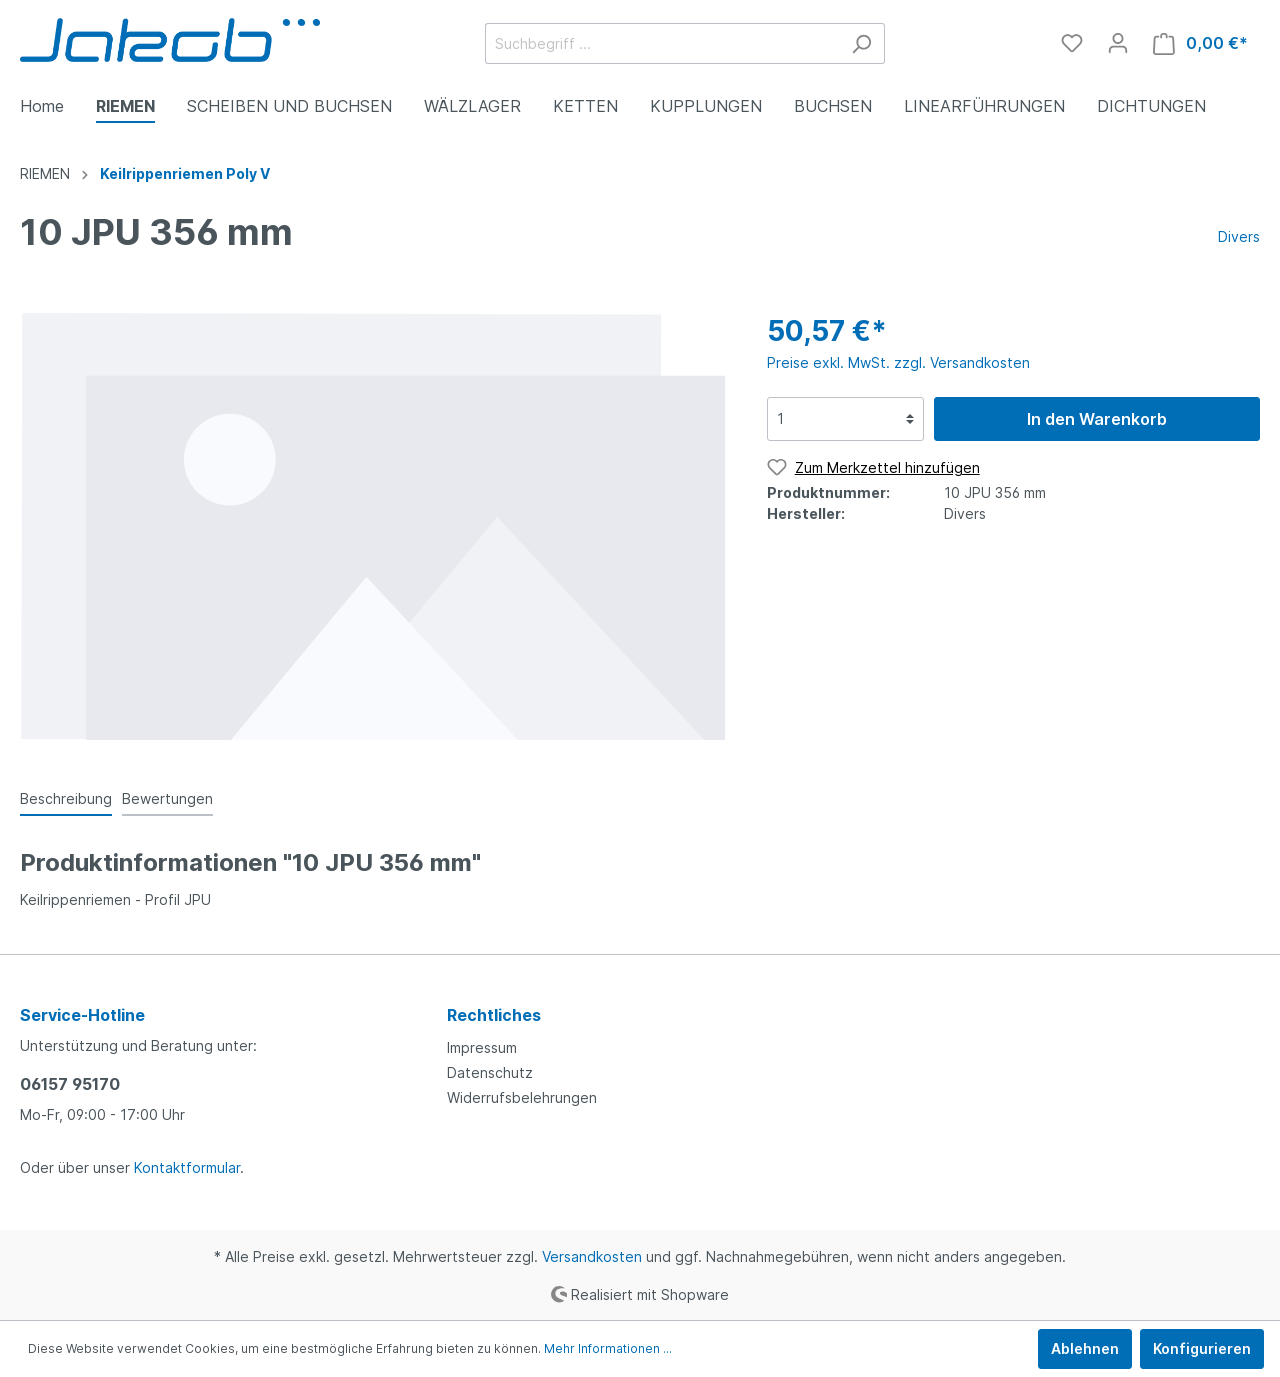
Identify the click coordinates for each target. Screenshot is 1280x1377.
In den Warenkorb (1097, 419)
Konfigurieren (1202, 1348)
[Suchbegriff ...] (662, 43)
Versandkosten (592, 1256)
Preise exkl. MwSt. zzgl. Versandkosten (898, 362)
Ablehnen (1085, 1348)
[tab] (66, 798)
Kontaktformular (187, 1167)
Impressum (482, 1047)
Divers (1239, 236)
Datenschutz (490, 1072)
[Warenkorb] (1200, 43)
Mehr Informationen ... (608, 1348)
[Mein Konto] (1118, 43)
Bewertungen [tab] (167, 798)
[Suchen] (861, 43)
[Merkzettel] (1072, 43)
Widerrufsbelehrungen (522, 1097)
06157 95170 (70, 1084)
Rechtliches (494, 1015)
